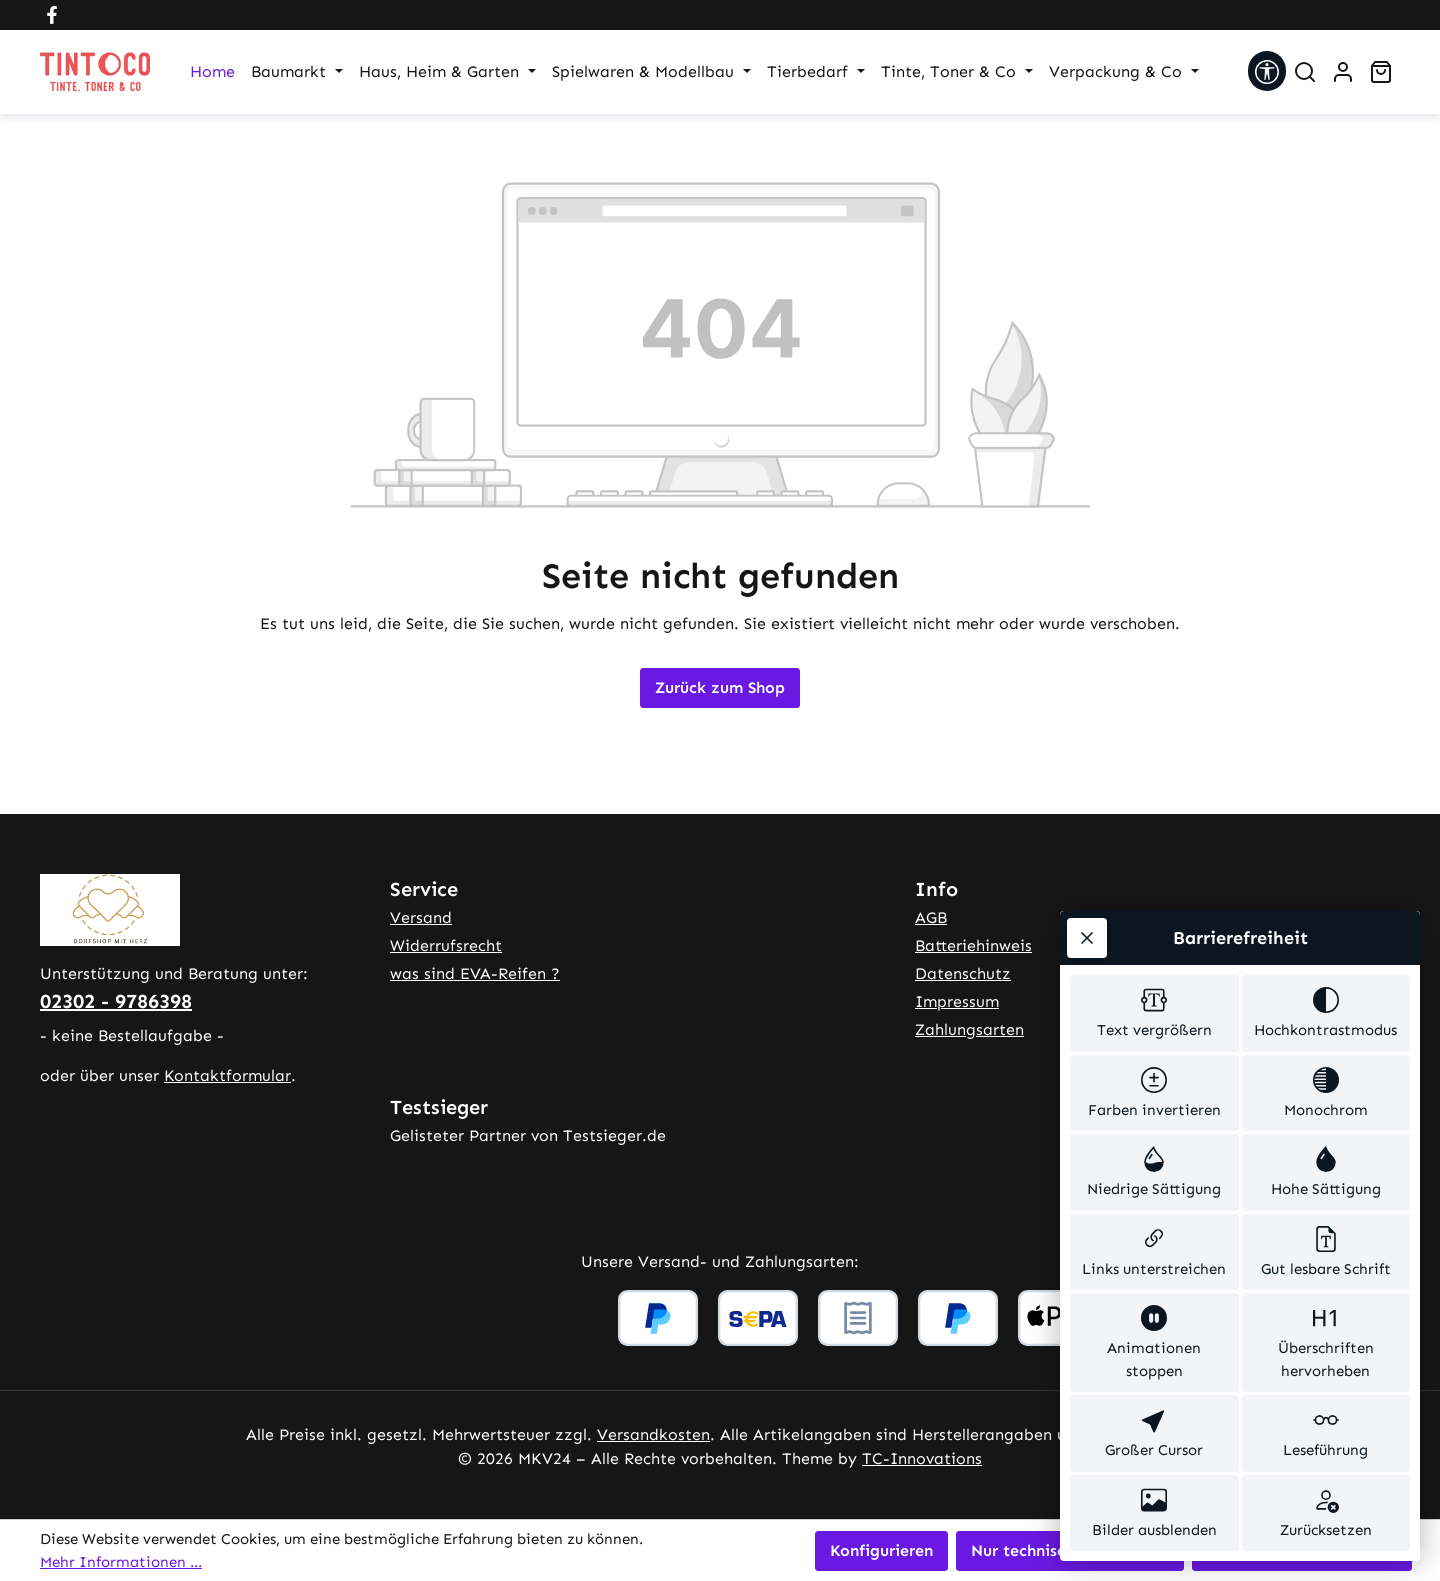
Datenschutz (963, 973)
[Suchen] (1305, 72)
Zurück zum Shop (720, 687)
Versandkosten (653, 1434)
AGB (931, 917)
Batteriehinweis (973, 945)
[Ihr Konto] (1343, 72)
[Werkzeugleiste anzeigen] (1267, 71)
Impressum (957, 1001)
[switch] (1154, 1013)
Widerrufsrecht (446, 945)
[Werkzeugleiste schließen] (1087, 938)
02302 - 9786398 (116, 1001)
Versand (421, 917)
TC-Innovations (922, 1458)
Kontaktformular (227, 1075)
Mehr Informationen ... (121, 1562)
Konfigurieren (881, 1550)
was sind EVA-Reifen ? (475, 973)
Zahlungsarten (969, 1029)
